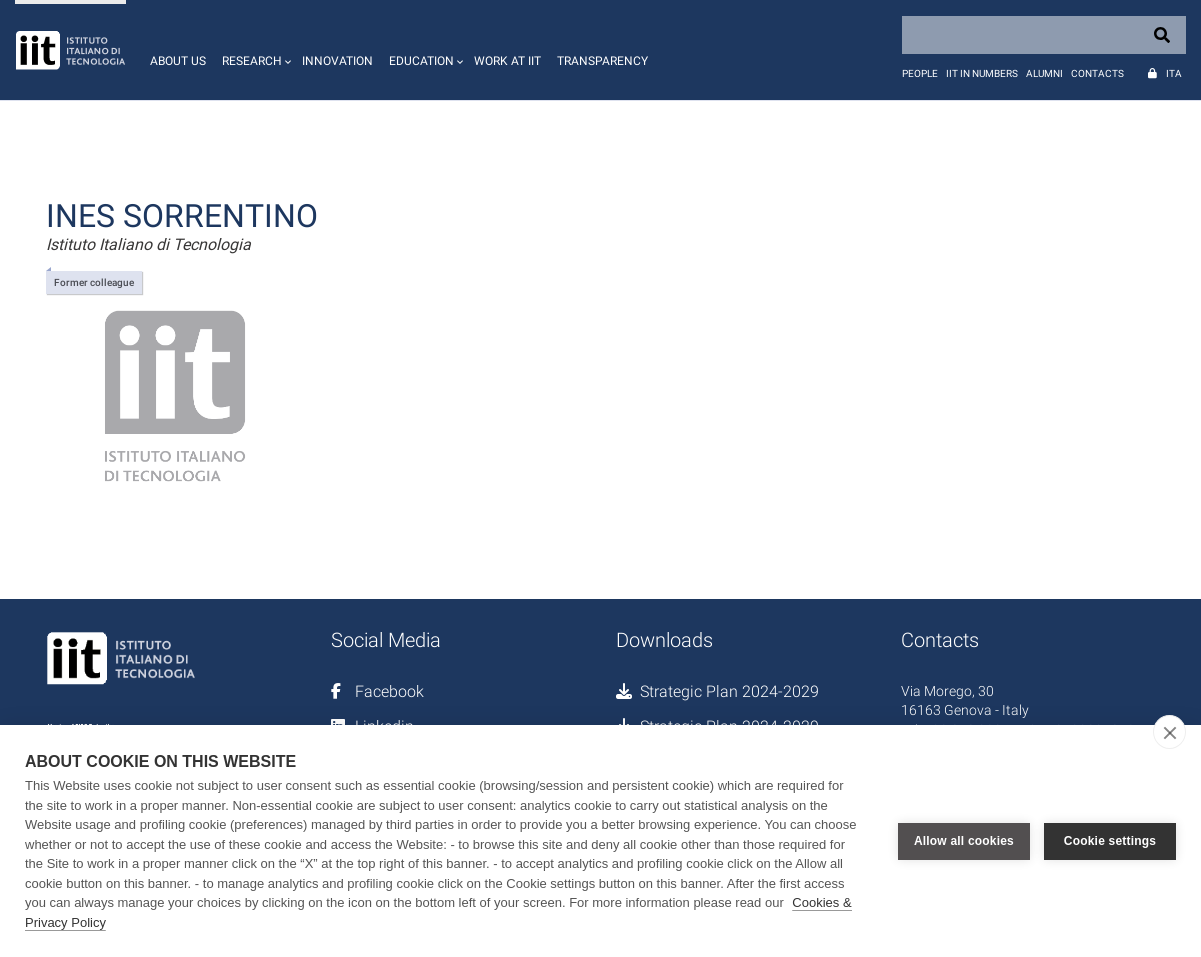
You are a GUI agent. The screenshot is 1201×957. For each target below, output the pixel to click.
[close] (1169, 732)
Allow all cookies (964, 841)
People (920, 73)
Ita (1174, 73)
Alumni (1044, 73)
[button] (254, 50)
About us (178, 61)
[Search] (1044, 35)
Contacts (1097, 73)
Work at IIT (507, 61)
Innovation (337, 61)
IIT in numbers (982, 73)
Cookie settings (1110, 841)
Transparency (602, 61)
